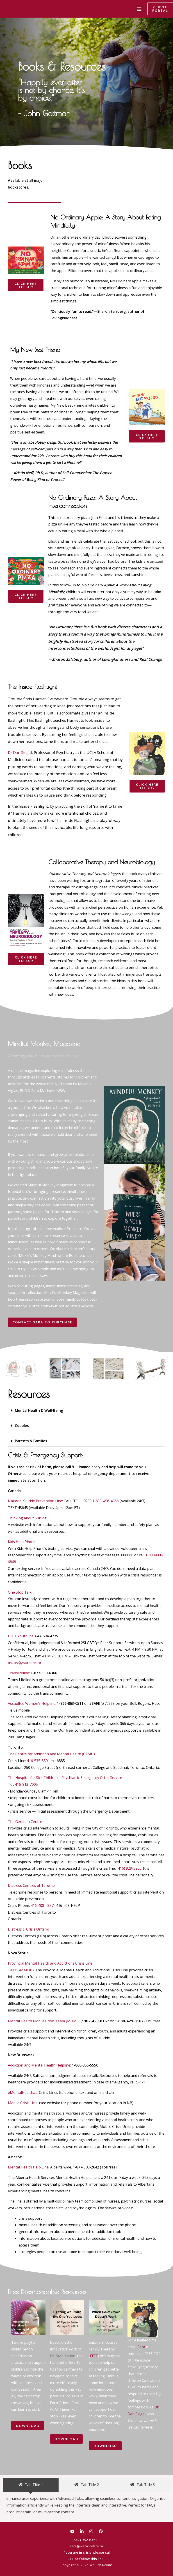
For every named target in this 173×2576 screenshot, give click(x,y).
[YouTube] (72, 2531)
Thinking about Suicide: (28, 1517)
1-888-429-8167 (21, 1969)
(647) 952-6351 (85, 2539)
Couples (22, 1425)
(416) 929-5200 (129, 1867)
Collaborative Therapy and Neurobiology (104, 861)
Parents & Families (31, 1440)
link (100, 2558)
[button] (139, 9)
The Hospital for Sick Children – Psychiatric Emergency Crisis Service (65, 1776)
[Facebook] (101, 2531)
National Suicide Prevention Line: (36, 1500)
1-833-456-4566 (106, 1500)
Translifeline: (19, 1672)
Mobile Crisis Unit (23, 2102)
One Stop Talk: (21, 1591)
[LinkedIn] (82, 2531)
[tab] (31, 2484)
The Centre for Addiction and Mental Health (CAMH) (52, 1753)
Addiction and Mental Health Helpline (39, 2064)
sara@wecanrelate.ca (86, 2545)
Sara (141, 2346)
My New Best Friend (36, 349)
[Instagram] (91, 2531)
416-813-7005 (26, 1783)
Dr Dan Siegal (20, 752)
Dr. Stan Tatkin (62, 2355)
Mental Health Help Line (28, 2166)
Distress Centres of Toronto (32, 1884)
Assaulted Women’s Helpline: (32, 1702)
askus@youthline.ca (24, 1662)
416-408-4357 (42, 1904)
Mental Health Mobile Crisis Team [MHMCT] (45, 2020)
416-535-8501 (38, 1760)
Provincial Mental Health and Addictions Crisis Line (50, 1962)
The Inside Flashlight (34, 686)
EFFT (94, 2355)
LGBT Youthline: (21, 1635)
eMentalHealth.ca (22, 2091)
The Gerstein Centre (25, 1820)
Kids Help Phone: (22, 1541)
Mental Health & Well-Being (39, 1410)
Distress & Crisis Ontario (28, 1928)
